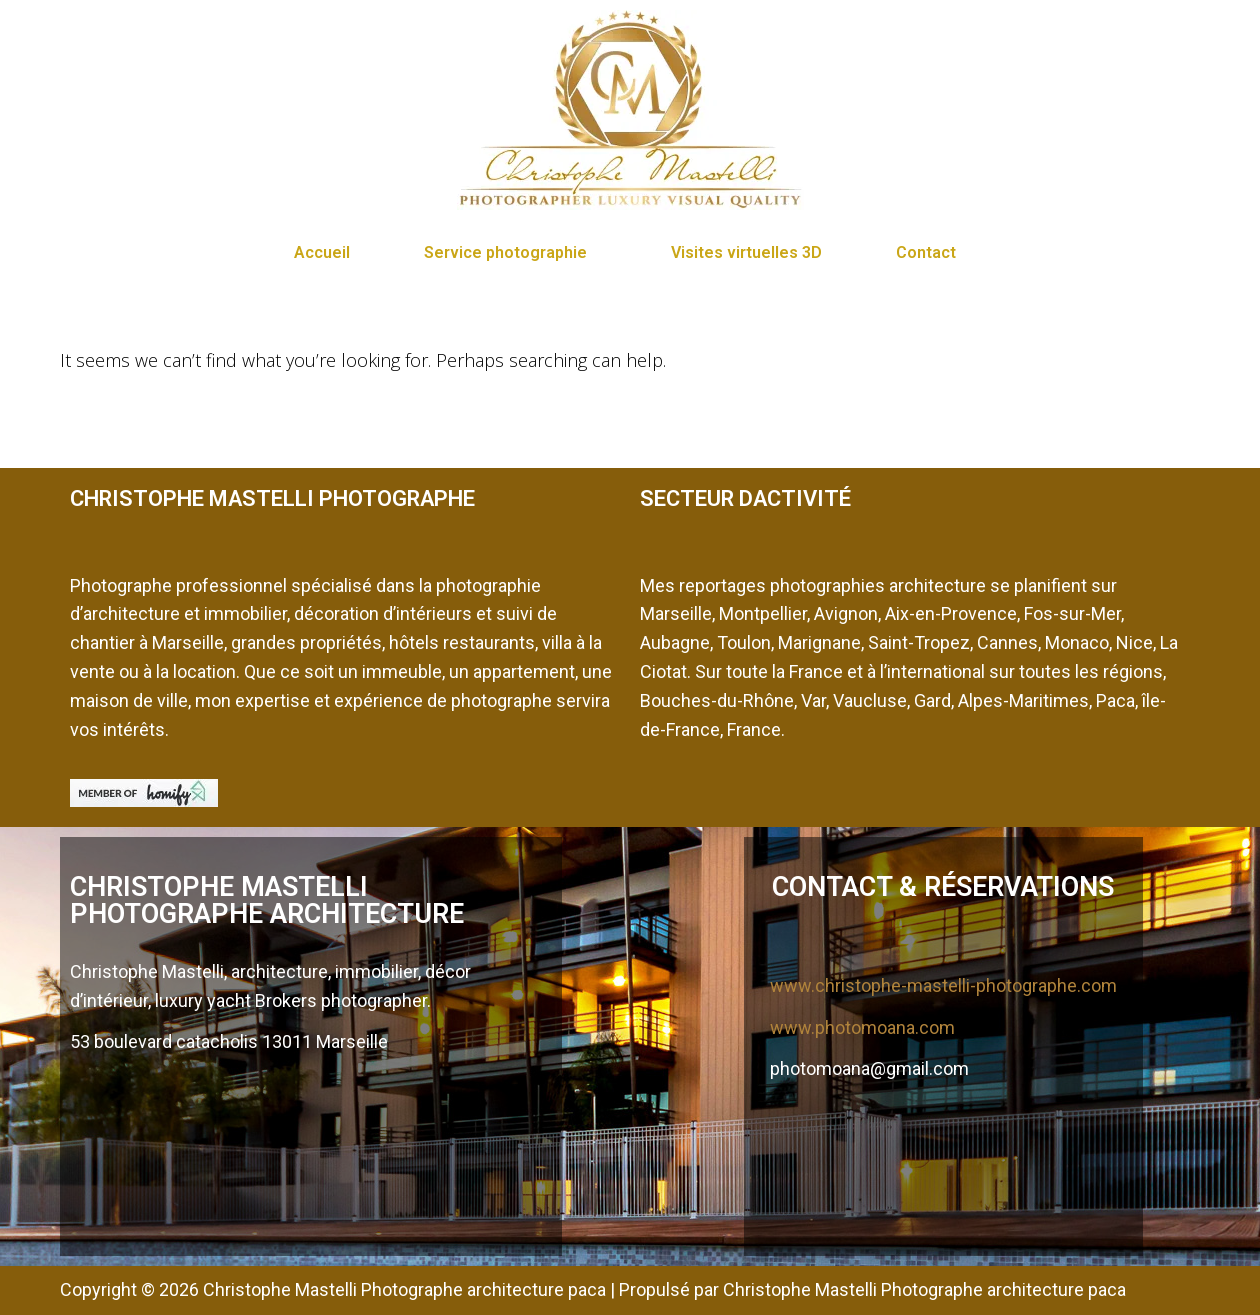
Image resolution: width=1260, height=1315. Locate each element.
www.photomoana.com (862, 1027)
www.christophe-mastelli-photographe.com (943, 985)
